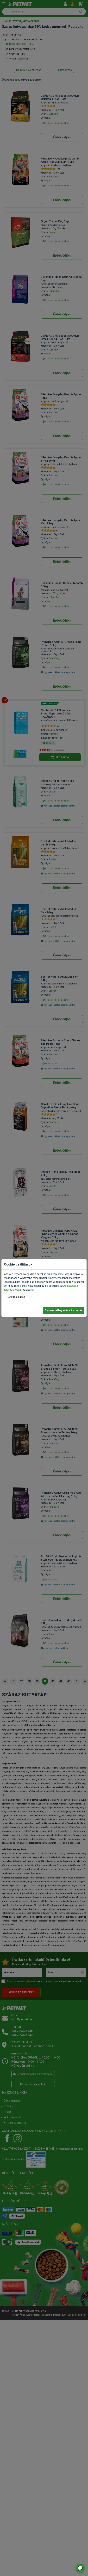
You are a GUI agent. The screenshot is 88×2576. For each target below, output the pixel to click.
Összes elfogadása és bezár (63, 1310)
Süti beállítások (16, 1296)
